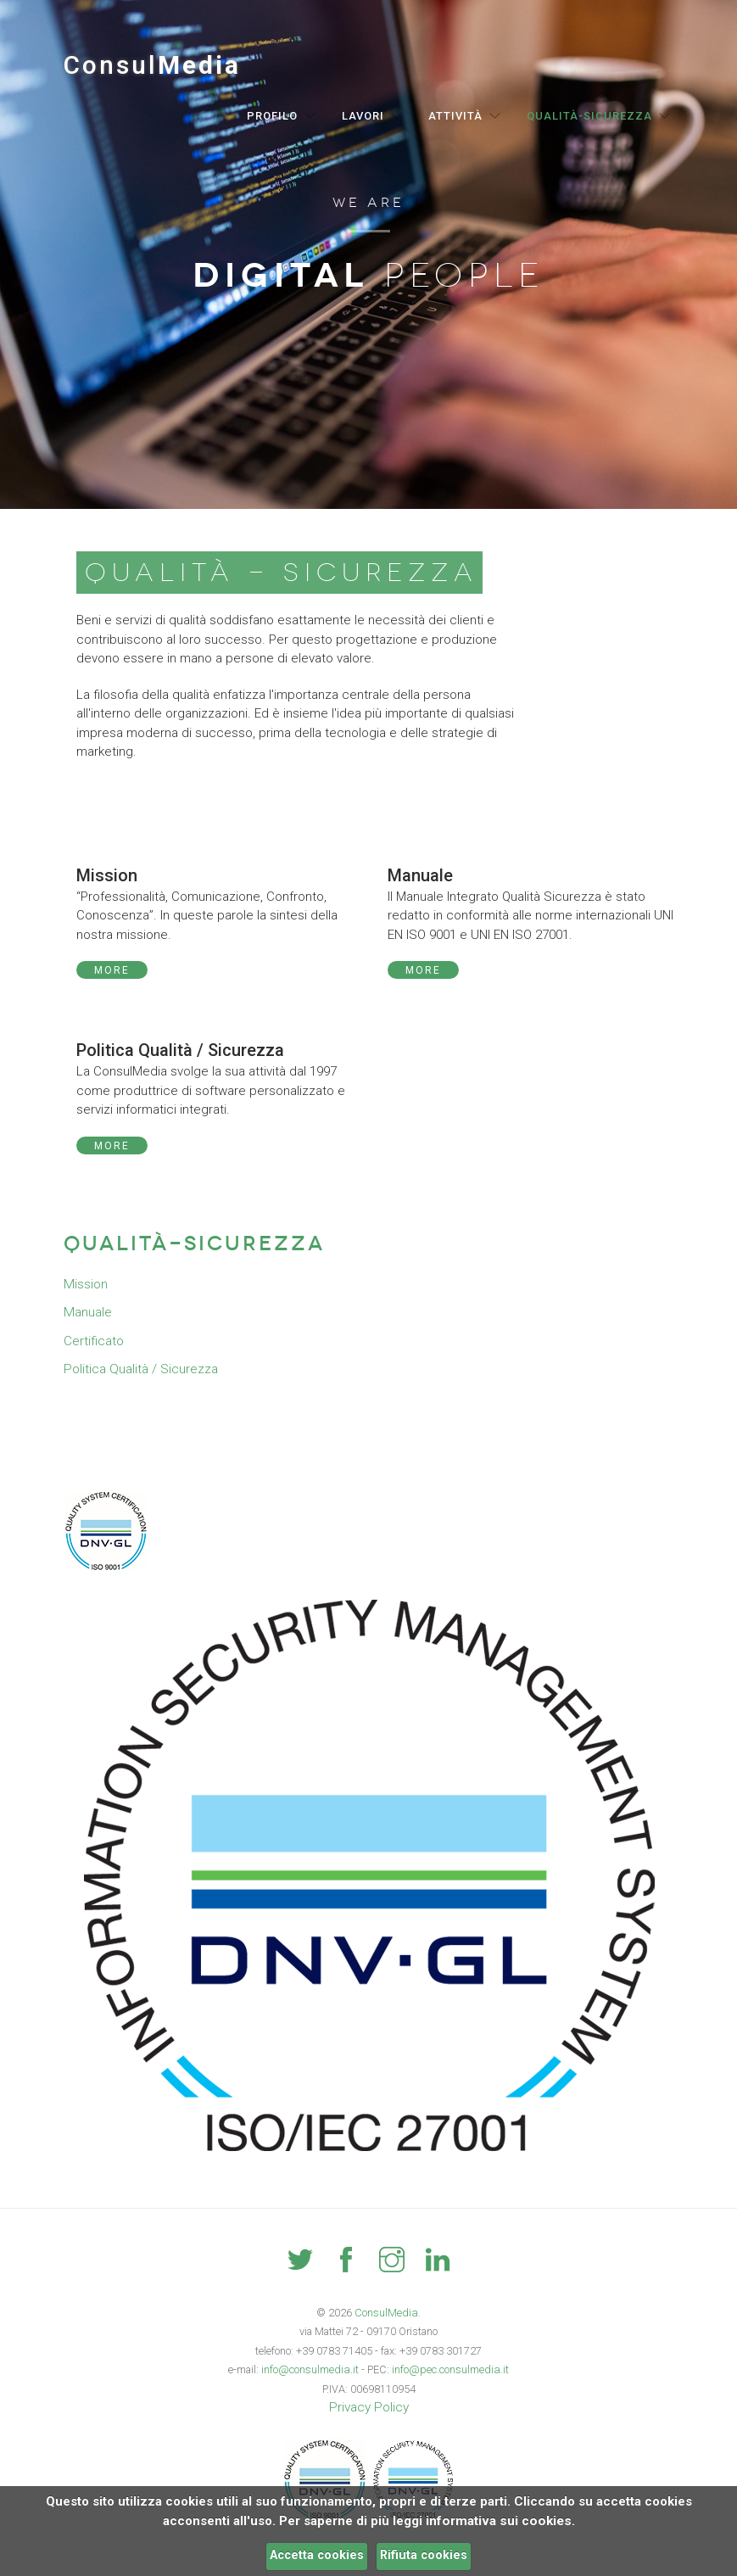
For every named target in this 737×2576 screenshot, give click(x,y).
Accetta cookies (317, 2555)
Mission (85, 1284)
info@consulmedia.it (311, 2369)
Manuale (87, 1312)
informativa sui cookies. (500, 2521)
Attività (455, 115)
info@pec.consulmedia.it (449, 2369)
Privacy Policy (369, 2407)
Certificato (94, 1341)
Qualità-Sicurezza (589, 115)
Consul (152, 65)
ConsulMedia (386, 2312)
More (112, 970)
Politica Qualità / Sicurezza (140, 1369)
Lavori (363, 115)
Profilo (272, 115)
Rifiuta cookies (423, 2555)
